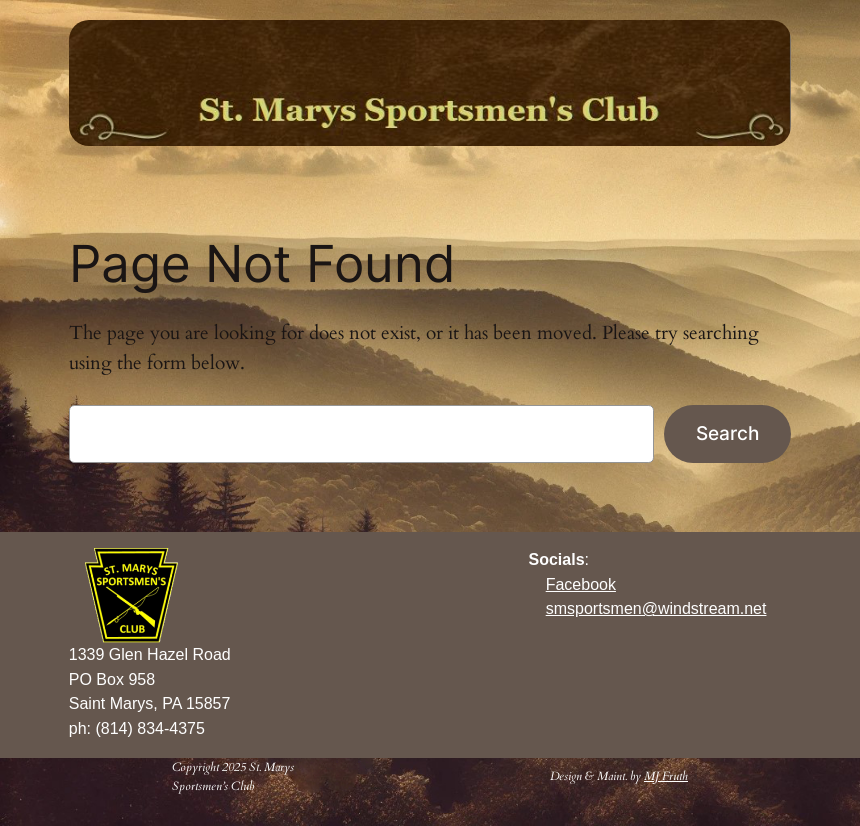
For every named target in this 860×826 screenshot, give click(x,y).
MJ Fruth (666, 776)
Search (727, 433)
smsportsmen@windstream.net (656, 608)
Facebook (581, 584)
